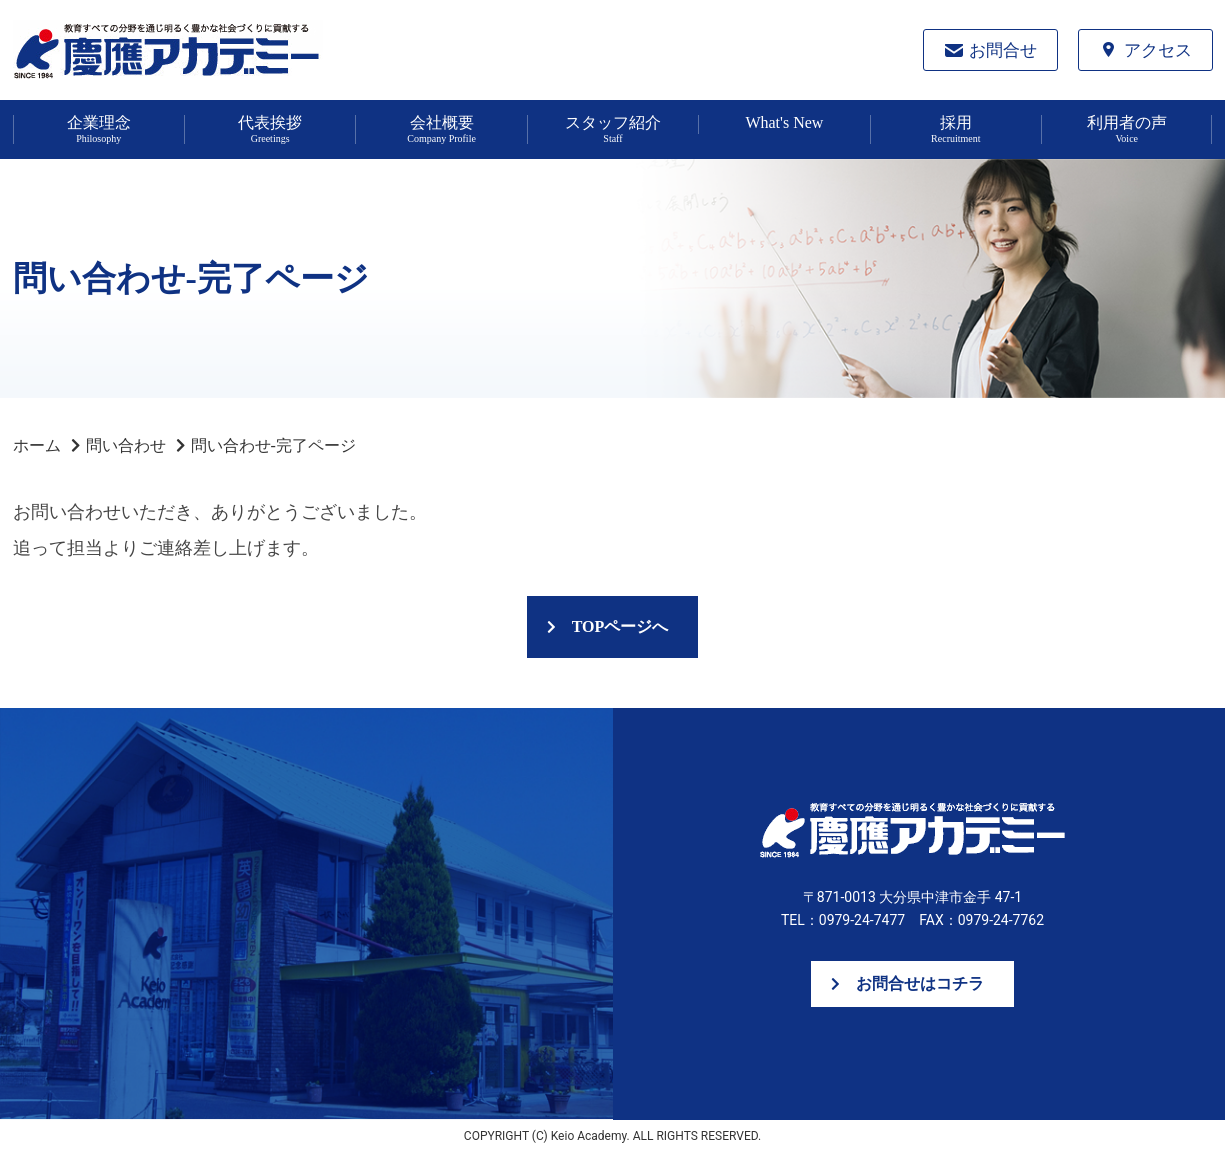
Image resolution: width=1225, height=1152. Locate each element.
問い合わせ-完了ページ (273, 445)
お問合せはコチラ (920, 983)
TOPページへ (620, 626)
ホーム (37, 445)
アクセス (1158, 50)
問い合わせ (126, 445)
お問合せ (1003, 50)
